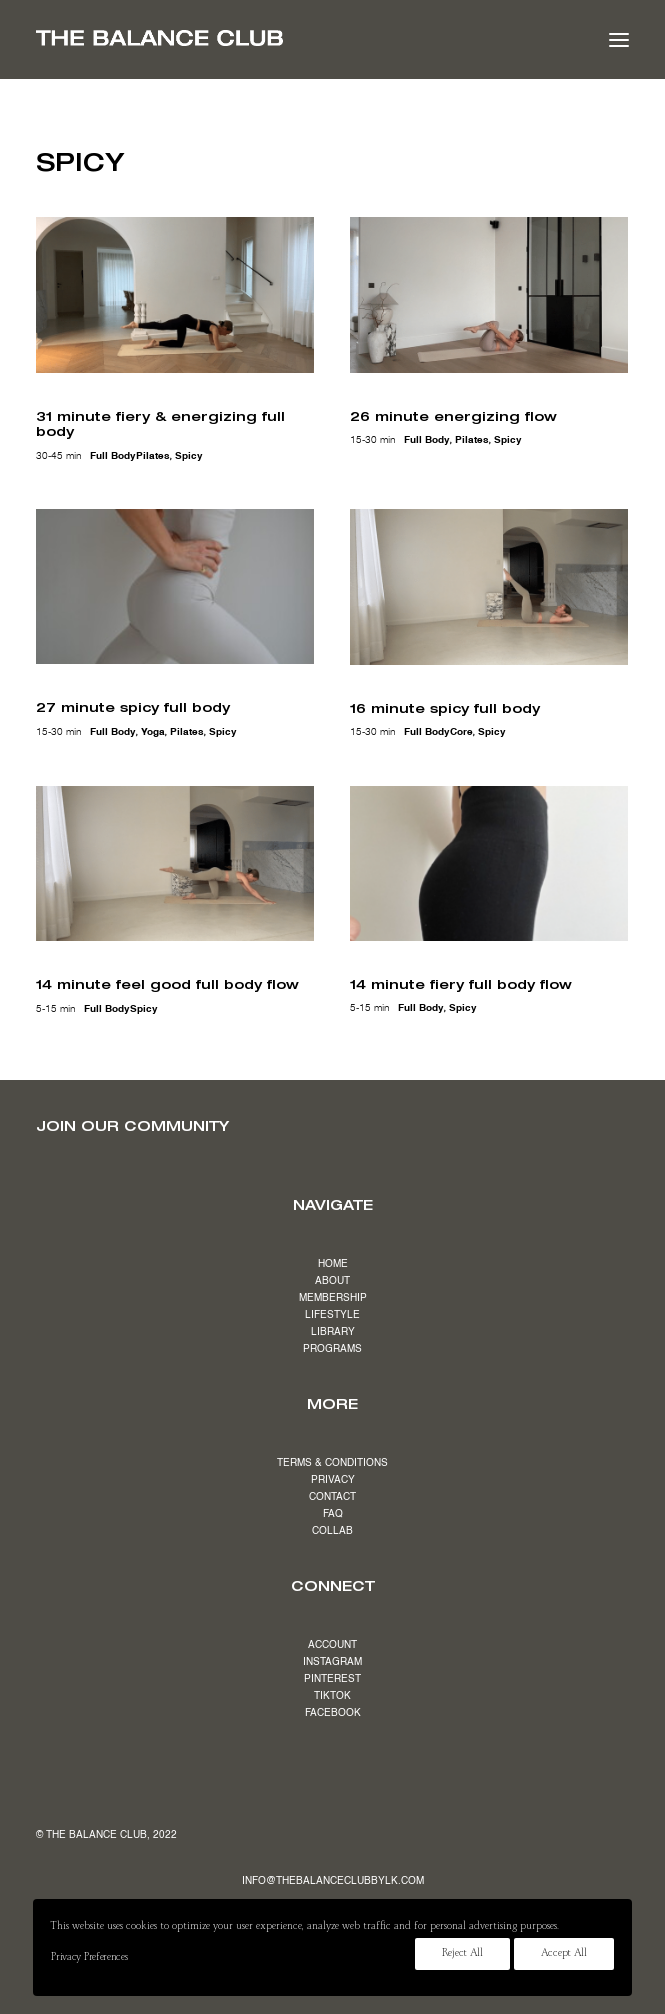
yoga (153, 732)
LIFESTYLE (332, 1315)
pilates (153, 456)
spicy (189, 456)
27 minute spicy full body (133, 707)
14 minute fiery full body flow (461, 984)
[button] (619, 39)
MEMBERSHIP (333, 1298)
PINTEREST (332, 1679)
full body (113, 456)
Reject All (462, 1954)
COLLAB (332, 1531)
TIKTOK (332, 1696)
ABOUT (332, 1281)
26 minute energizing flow (453, 416)
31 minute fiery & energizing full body (160, 424)
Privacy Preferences (89, 1958)
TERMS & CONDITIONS (332, 1463)
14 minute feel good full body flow (167, 984)
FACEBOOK (333, 1713)
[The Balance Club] (159, 38)
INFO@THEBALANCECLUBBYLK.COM (333, 1881)
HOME (333, 1264)
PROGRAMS (332, 1349)
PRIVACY (333, 1480)
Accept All (564, 1954)
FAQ (333, 1514)
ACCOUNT (332, 1645)
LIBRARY (333, 1332)
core (461, 732)
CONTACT (332, 1497)
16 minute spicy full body (445, 708)
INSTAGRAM (332, 1662)
